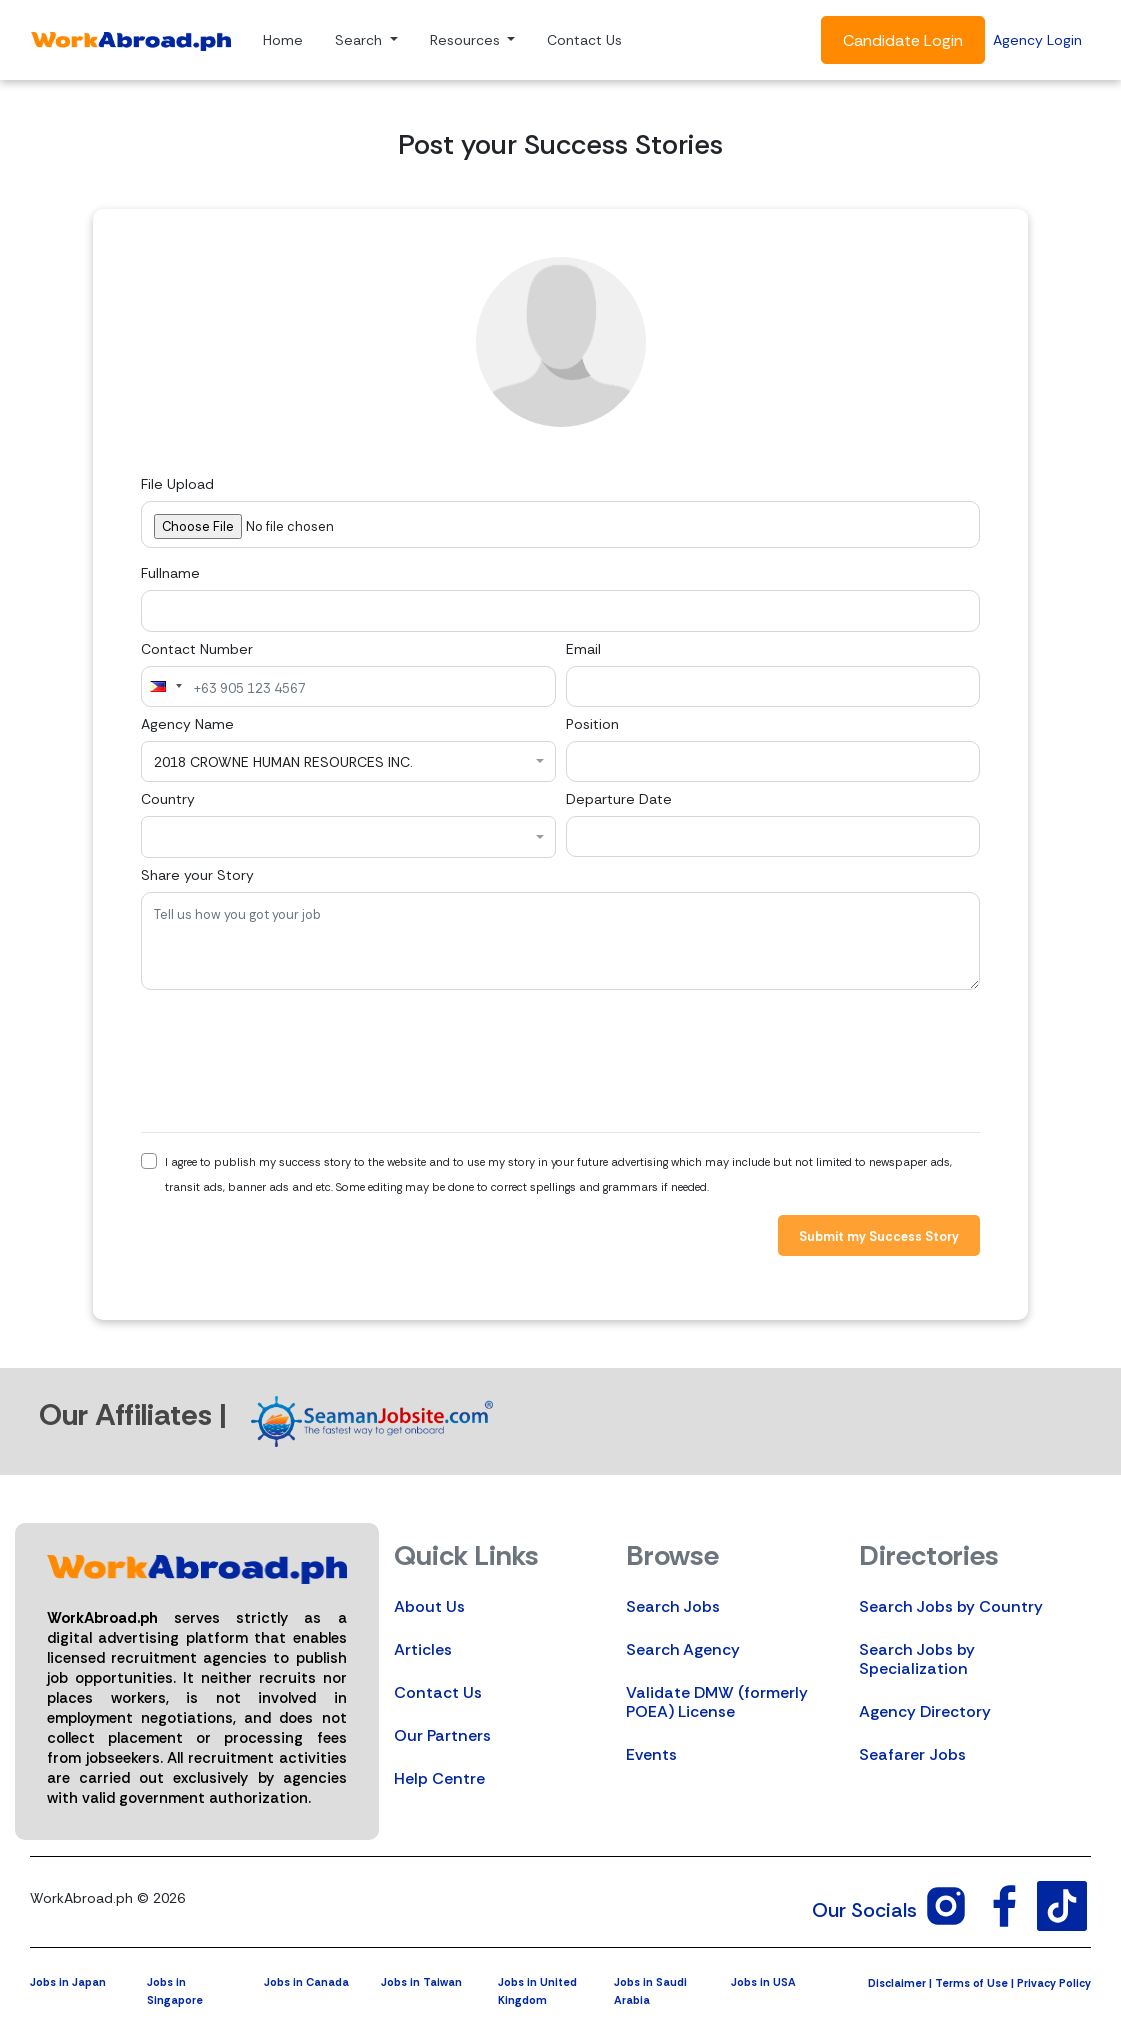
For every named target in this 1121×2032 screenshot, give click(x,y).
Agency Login (1037, 40)
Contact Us (584, 40)
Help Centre (439, 1778)
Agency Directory (925, 1711)
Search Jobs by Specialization (917, 1659)
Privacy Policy (1054, 1983)
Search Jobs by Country (951, 1606)
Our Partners (442, 1735)
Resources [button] (467, 40)
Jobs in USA (763, 1982)
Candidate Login (903, 40)
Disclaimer (897, 1983)
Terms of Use (971, 1983)
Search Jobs (673, 1606)
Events (651, 1754)
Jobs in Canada (306, 1982)
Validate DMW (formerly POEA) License (717, 1702)
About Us (429, 1606)
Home (283, 40)
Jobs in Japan (68, 1982)
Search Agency (683, 1649)
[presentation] (293, 1061)
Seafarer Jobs (912, 1754)
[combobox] (165, 686)
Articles (423, 1649)
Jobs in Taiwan (421, 1982)
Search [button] (360, 40)
